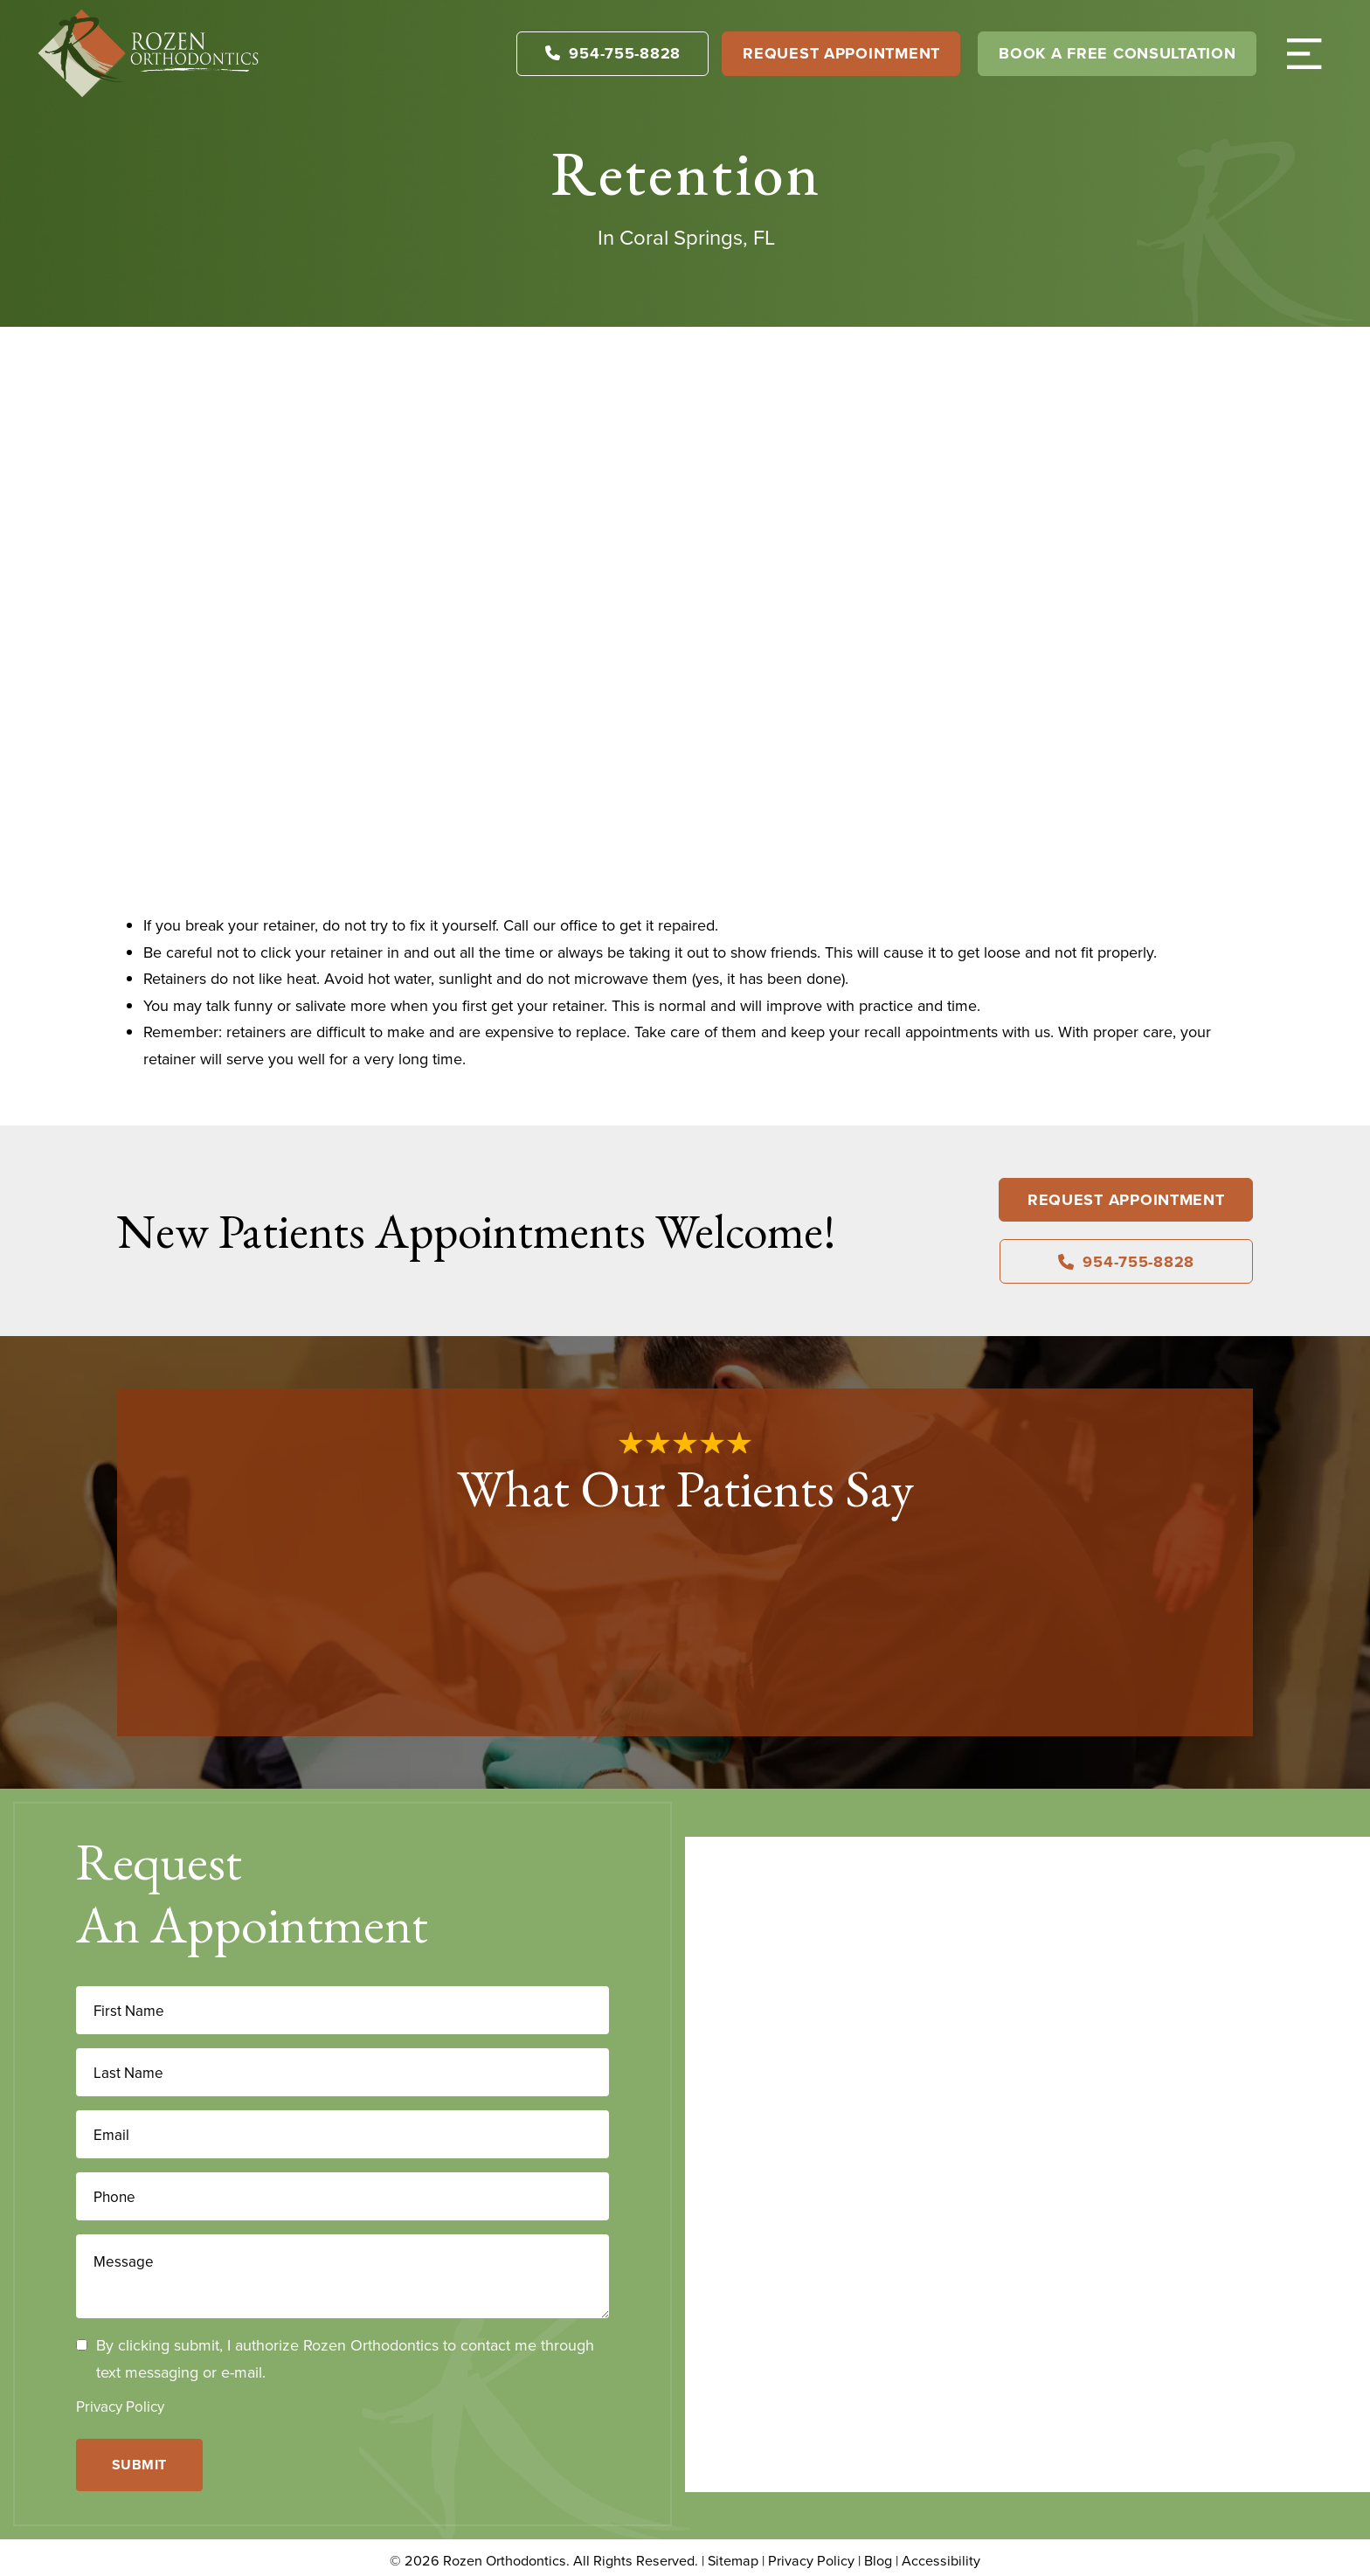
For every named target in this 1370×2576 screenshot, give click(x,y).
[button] (1304, 53)
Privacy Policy (120, 2406)
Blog (878, 2554)
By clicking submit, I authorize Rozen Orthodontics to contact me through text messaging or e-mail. (345, 2358)
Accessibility (941, 2554)
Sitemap (733, 2554)
